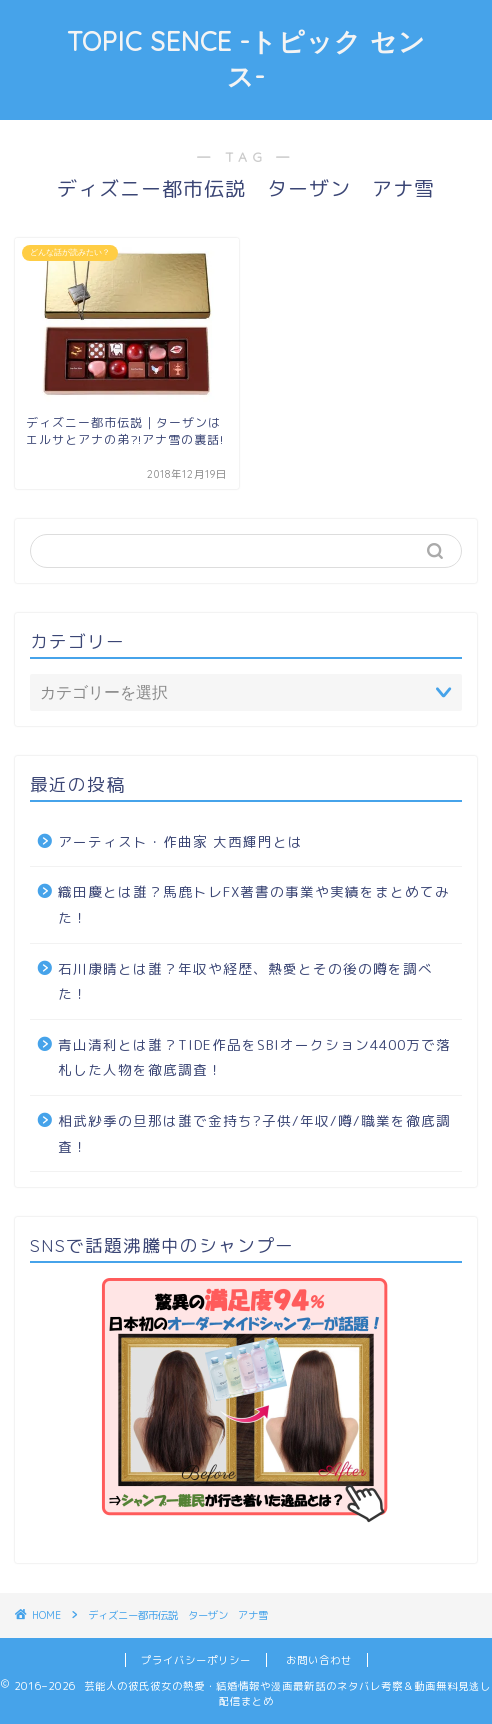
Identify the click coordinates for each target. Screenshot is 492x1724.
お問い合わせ (319, 1660)
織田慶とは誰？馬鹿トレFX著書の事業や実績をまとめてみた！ (254, 904)
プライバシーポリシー (196, 1660)
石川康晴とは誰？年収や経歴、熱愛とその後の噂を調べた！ (245, 981)
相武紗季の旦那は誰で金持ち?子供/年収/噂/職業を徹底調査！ (254, 1133)
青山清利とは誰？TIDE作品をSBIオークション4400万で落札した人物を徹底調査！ (254, 1057)
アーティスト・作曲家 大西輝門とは (180, 841)
